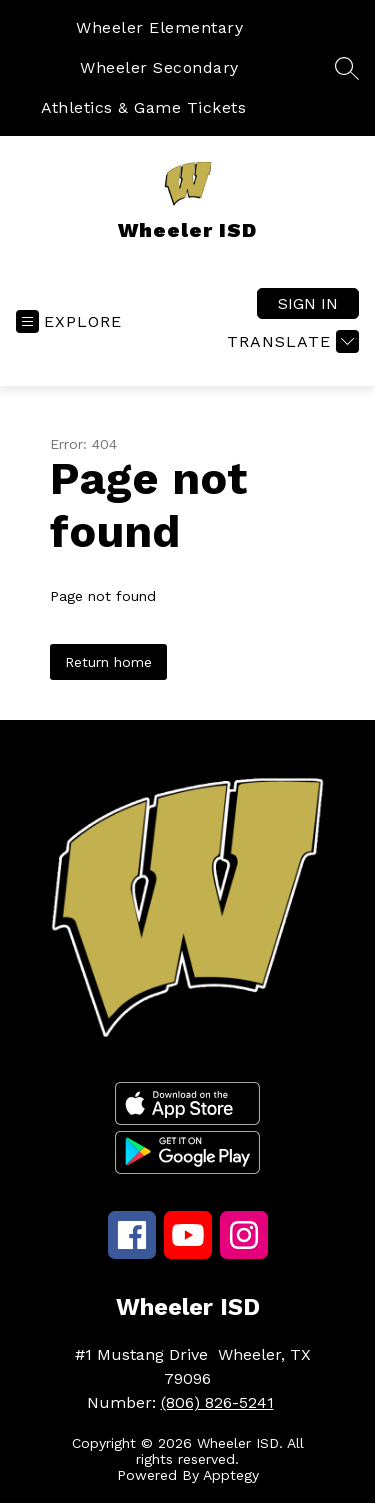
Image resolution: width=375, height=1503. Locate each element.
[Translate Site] (290, 341)
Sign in (308, 303)
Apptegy (231, 1475)
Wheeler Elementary (159, 27)
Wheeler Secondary (159, 67)
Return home (108, 662)
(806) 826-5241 (217, 1402)
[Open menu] (69, 321)
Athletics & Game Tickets (143, 107)
